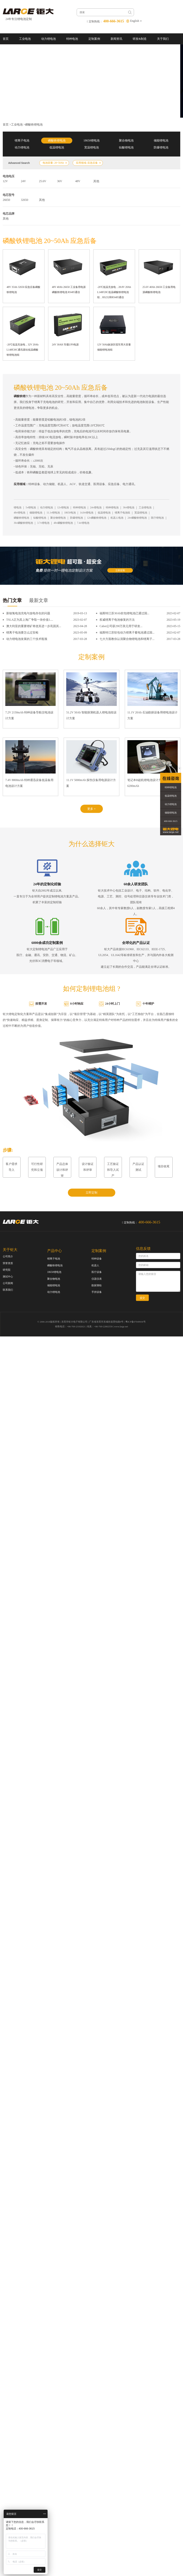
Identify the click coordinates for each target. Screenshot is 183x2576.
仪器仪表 (97, 1278)
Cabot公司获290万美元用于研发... (121, 626)
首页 (6, 38)
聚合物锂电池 (58, 517)
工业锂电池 (145, 507)
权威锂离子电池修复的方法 (117, 619)
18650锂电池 (91, 140)
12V (5, 181)
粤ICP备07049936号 (135, 1321)
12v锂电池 (63, 507)
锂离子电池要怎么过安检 (22, 632)
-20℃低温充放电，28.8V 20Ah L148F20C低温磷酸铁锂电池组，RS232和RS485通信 (114, 292)
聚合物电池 (126, 140)
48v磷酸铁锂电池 (63, 523)
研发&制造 (140, 38)
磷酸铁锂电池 (34, 124)
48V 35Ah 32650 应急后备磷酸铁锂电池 (23, 290)
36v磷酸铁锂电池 (23, 523)
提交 (142, 1297)
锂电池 (17, 507)
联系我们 (8, 49)
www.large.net (121, 1326)
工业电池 (25, 38)
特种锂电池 (79, 507)
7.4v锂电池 (83, 523)
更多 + (91, 808)
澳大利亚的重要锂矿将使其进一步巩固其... (33, 626)
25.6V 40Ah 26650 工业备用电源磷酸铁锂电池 (159, 290)
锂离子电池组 (122, 512)
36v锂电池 (128, 507)
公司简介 (8, 1256)
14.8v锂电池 (87, 512)
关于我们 (163, 38)
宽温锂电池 (91, 147)
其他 (96, 181)
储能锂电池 (161, 140)
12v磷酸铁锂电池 (96, 517)
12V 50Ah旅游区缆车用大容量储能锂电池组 (114, 347)
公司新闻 (8, 1283)
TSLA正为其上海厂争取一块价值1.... (29, 619)
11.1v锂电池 (53, 512)
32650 (24, 199)
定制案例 (94, 38)
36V (59, 181)
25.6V (42, 181)
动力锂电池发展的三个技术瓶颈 (26, 638)
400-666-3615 (171, 821)
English (136, 20)
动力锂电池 (48, 38)
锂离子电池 (22, 140)
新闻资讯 (116, 38)
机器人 (95, 1265)
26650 (6, 199)
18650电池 (70, 512)
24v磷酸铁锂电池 (137, 517)
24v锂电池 (96, 507)
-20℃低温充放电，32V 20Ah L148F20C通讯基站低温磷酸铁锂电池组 (22, 349)
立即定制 (91, 1192)
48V (77, 181)
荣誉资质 (8, 1263)
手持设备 (97, 1292)
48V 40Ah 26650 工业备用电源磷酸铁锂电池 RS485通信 (69, 290)
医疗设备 (97, 1272)
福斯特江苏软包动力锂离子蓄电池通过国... (127, 632)
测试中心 (8, 1276)
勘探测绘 (97, 1285)
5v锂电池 (31, 507)
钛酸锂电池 (126, 147)
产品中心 (54, 1251)
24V (23, 181)
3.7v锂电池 (43, 523)
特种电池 (72, 38)
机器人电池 (117, 517)
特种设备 (97, 1258)
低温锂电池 (56, 147)
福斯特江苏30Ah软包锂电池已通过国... (124, 613)
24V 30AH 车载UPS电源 (65, 344)
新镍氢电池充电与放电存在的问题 (28, 613)
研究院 (6, 1269)
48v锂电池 (19, 512)
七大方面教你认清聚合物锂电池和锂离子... (127, 638)
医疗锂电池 (157, 517)
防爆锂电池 (161, 147)
